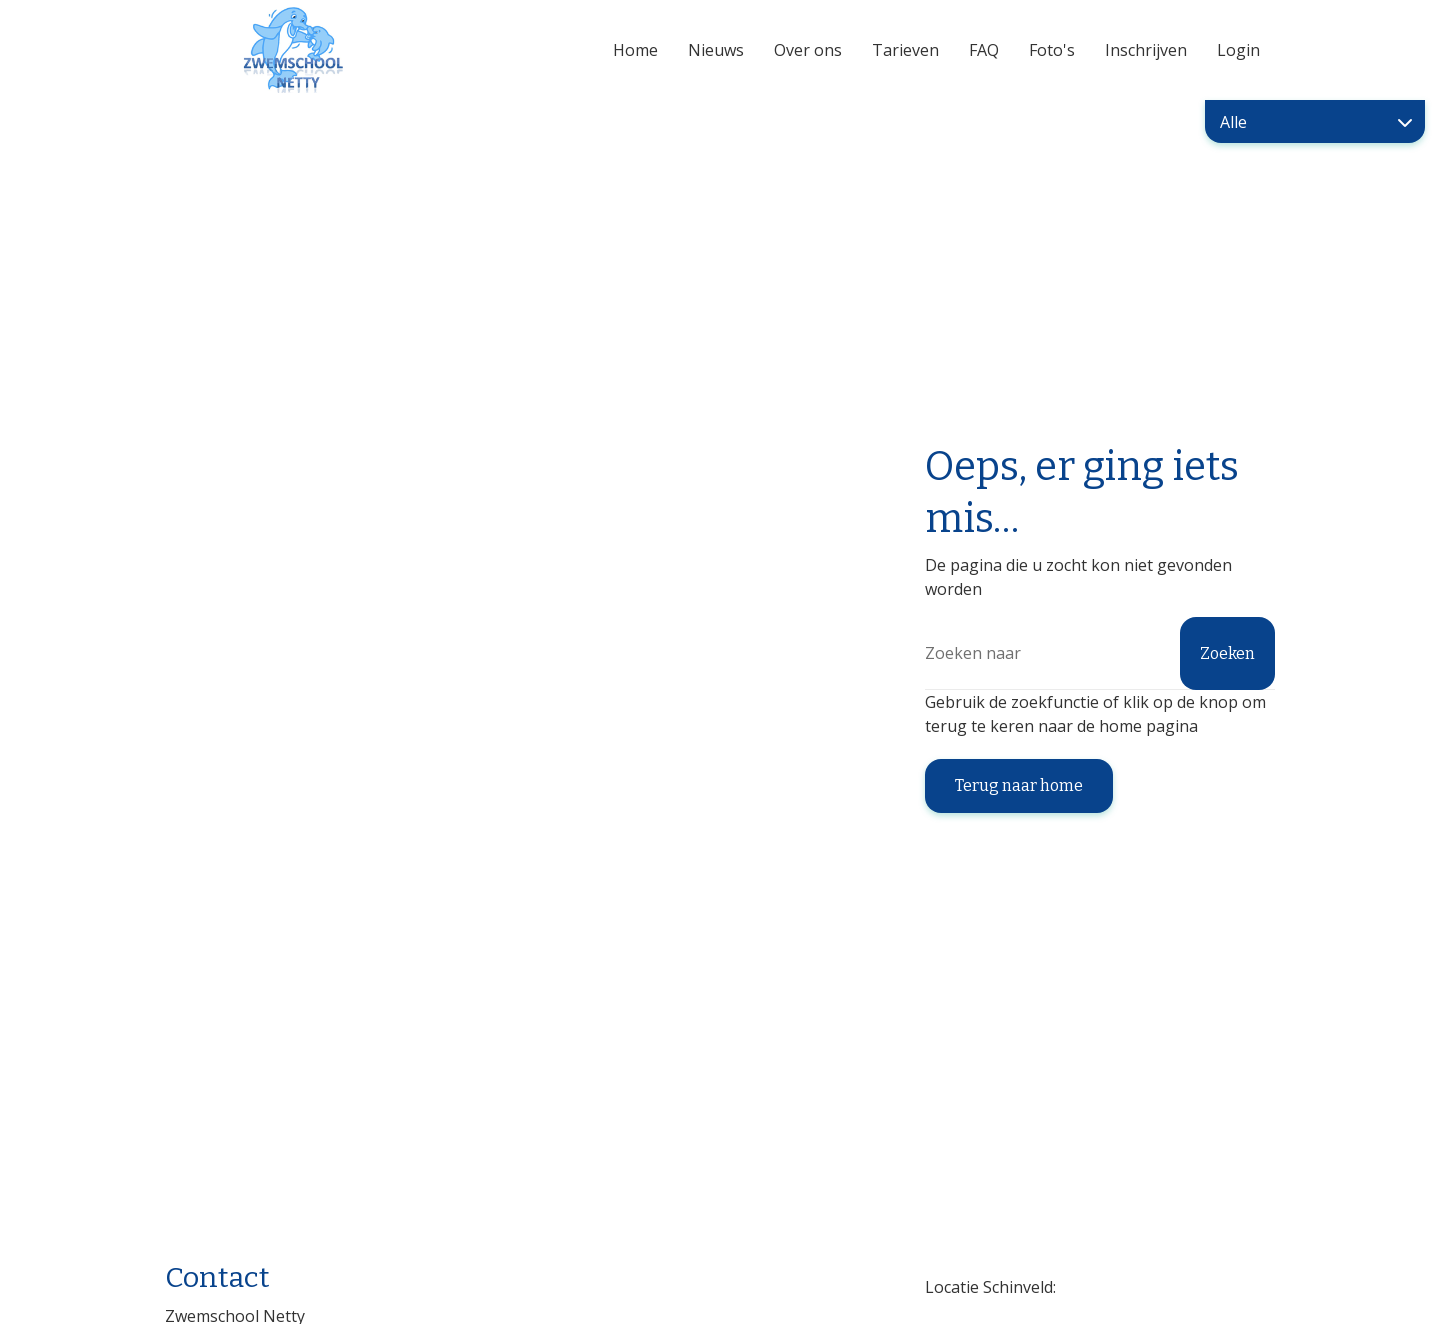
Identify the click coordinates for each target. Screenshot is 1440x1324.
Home (635, 50)
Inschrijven (1146, 50)
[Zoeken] (1100, 653)
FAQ (984, 50)
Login (1238, 50)
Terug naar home (1019, 785)
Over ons (808, 50)
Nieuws (716, 50)
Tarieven (905, 50)
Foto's (1052, 50)
